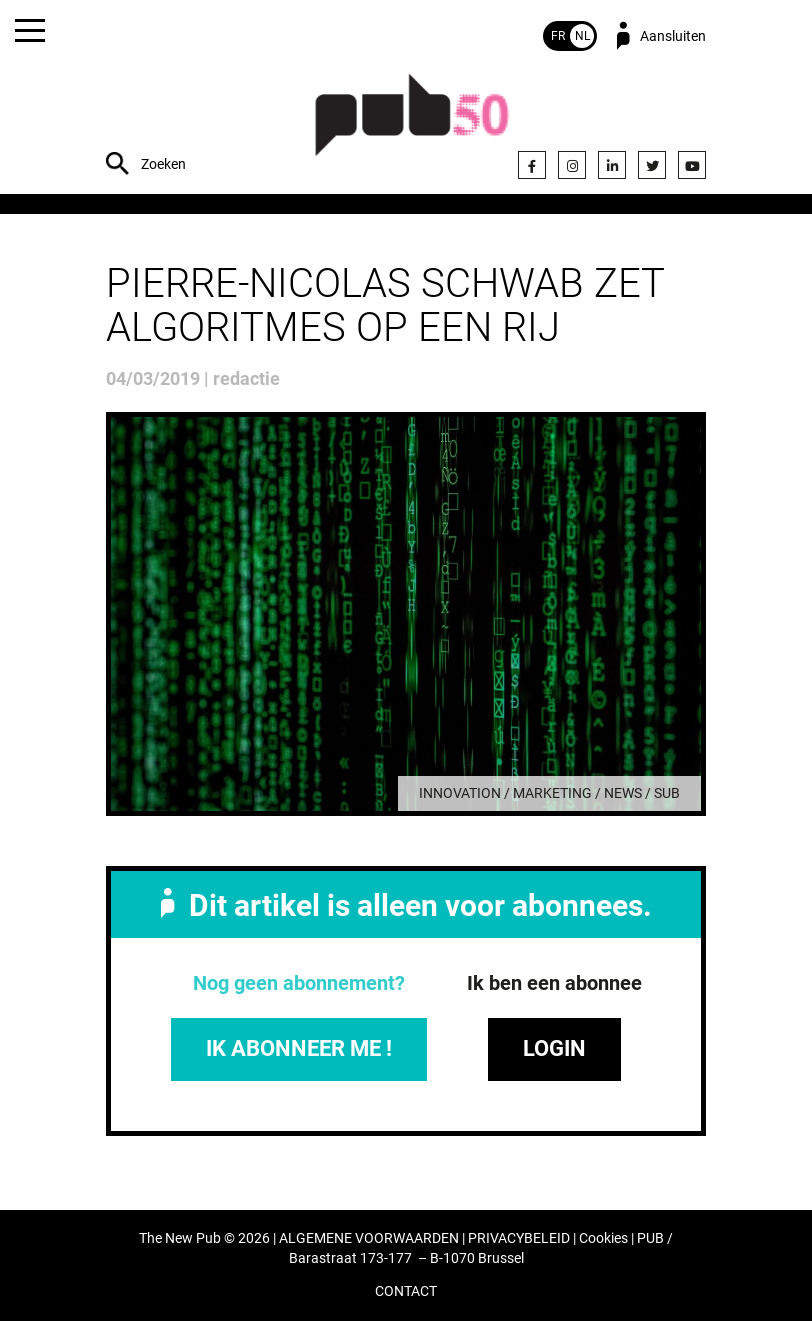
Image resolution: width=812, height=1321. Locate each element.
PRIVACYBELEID (519, 1238)
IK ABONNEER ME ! (299, 1048)
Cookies (603, 1238)
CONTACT (406, 1291)
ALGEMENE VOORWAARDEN (369, 1238)
